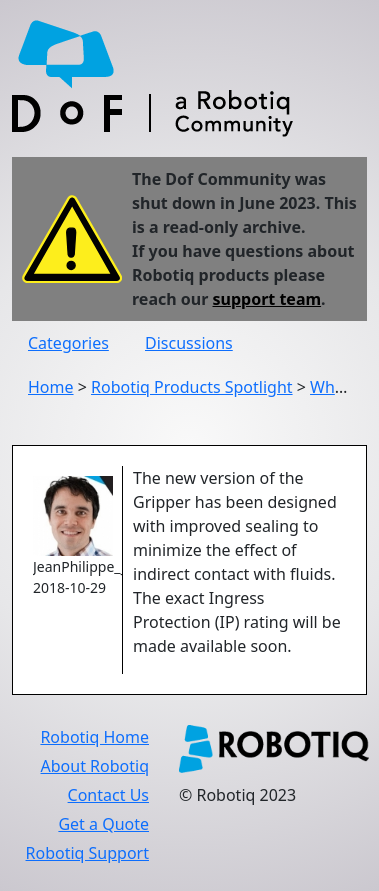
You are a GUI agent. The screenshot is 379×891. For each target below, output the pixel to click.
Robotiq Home (94, 737)
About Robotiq (95, 766)
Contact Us (108, 795)
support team (267, 299)
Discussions (189, 343)
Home (51, 387)
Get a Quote (103, 824)
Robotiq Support (87, 853)
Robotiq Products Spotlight (192, 387)
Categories (68, 343)
